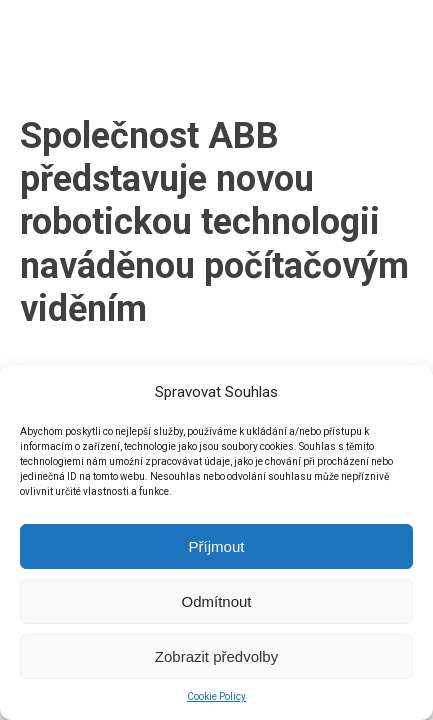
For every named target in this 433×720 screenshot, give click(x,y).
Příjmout (217, 546)
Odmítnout (216, 601)
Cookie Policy (216, 696)
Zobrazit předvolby (216, 656)
